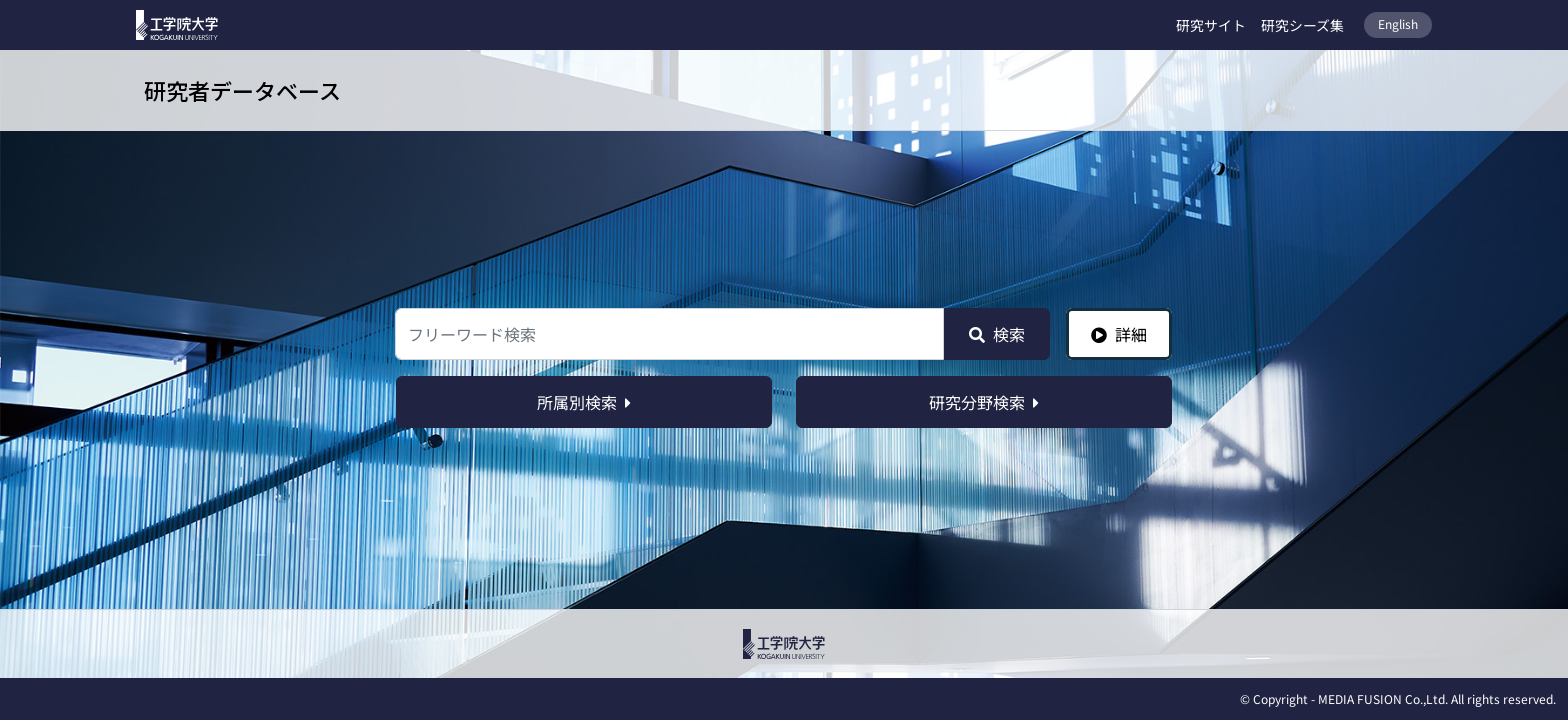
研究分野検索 (984, 402)
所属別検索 (584, 402)
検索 (997, 334)
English (1398, 23)
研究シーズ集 (1302, 25)
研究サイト (1211, 25)
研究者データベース (242, 90)
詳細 (1119, 334)
